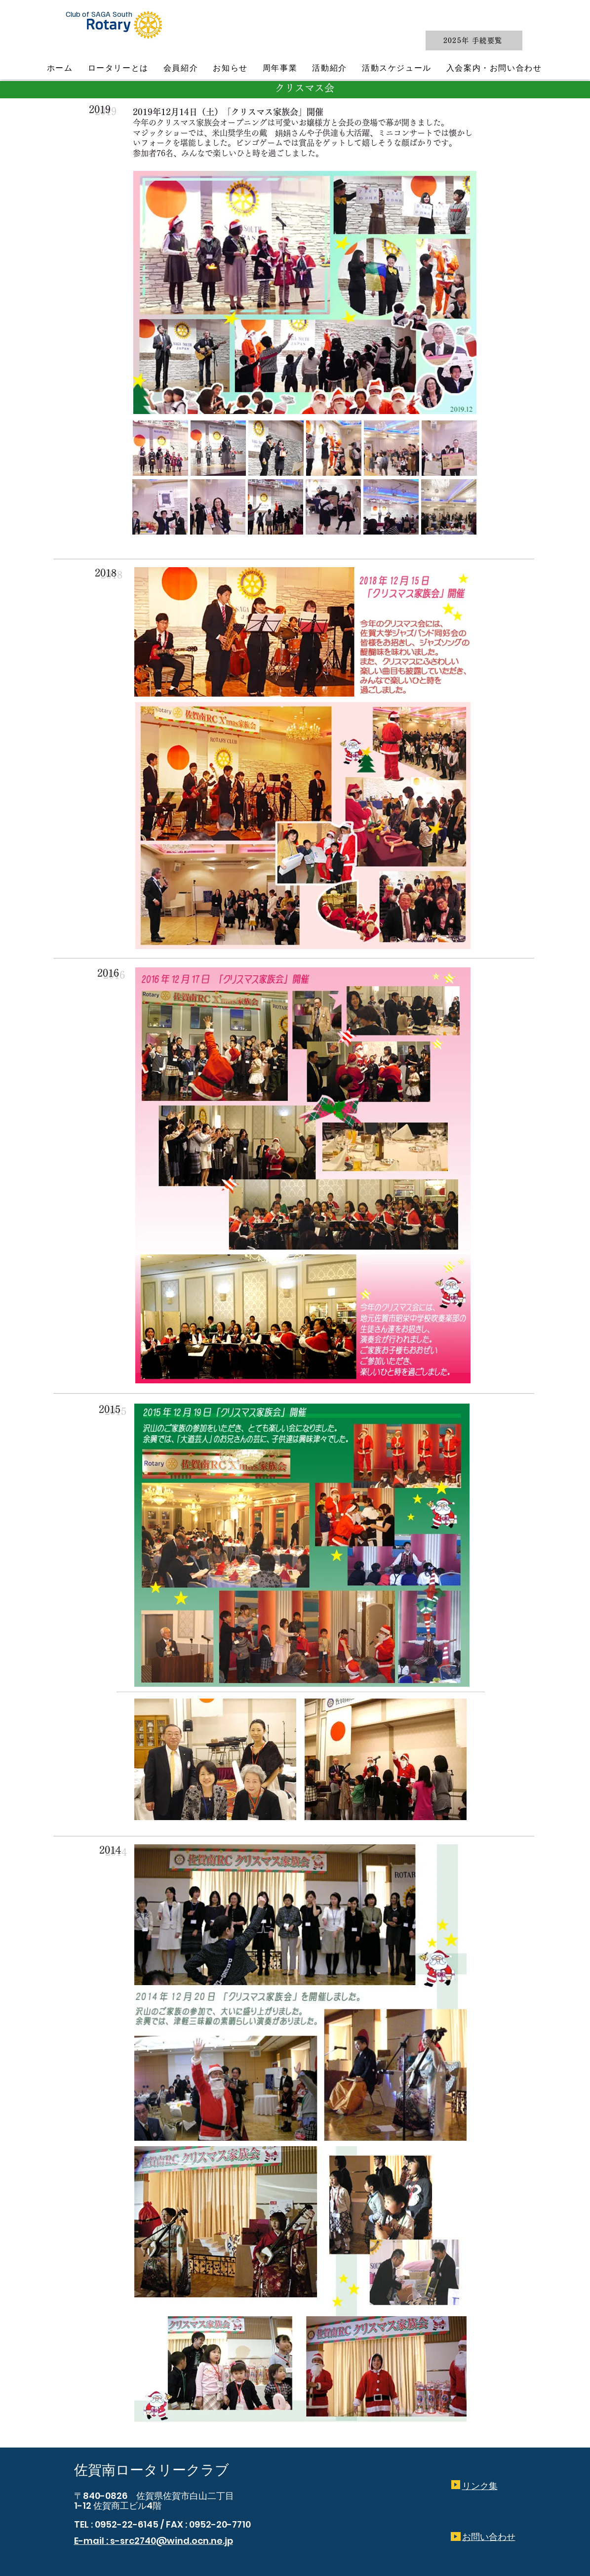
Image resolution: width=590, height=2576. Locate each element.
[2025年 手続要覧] (474, 40)
